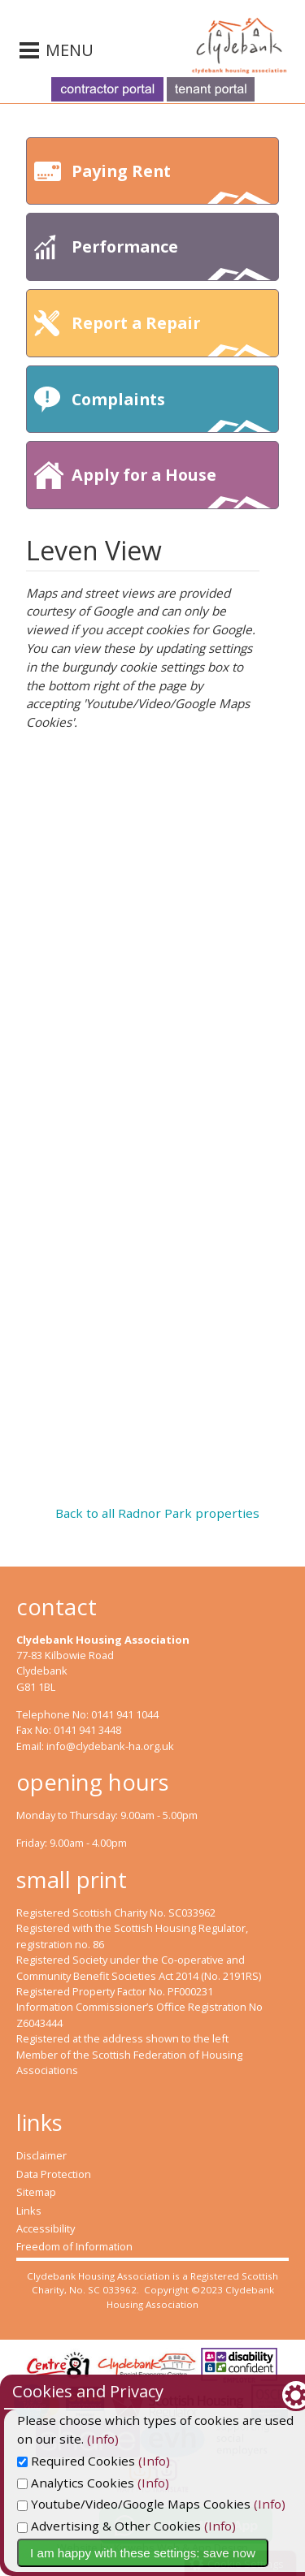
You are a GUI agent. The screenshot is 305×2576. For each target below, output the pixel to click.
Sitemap (36, 2192)
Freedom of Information (74, 2246)
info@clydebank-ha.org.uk (110, 1746)
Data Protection (53, 2174)
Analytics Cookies (75, 2482)
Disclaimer (41, 2155)
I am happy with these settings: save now (142, 2553)
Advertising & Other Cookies (109, 2526)
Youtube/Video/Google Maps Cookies (134, 2504)
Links (28, 2210)
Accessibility (45, 2228)
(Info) (60, 2439)
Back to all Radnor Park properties (157, 1513)
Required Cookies (76, 2461)
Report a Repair (171, 334)
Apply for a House (171, 486)
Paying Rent (171, 182)
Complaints (171, 410)
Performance (171, 258)
